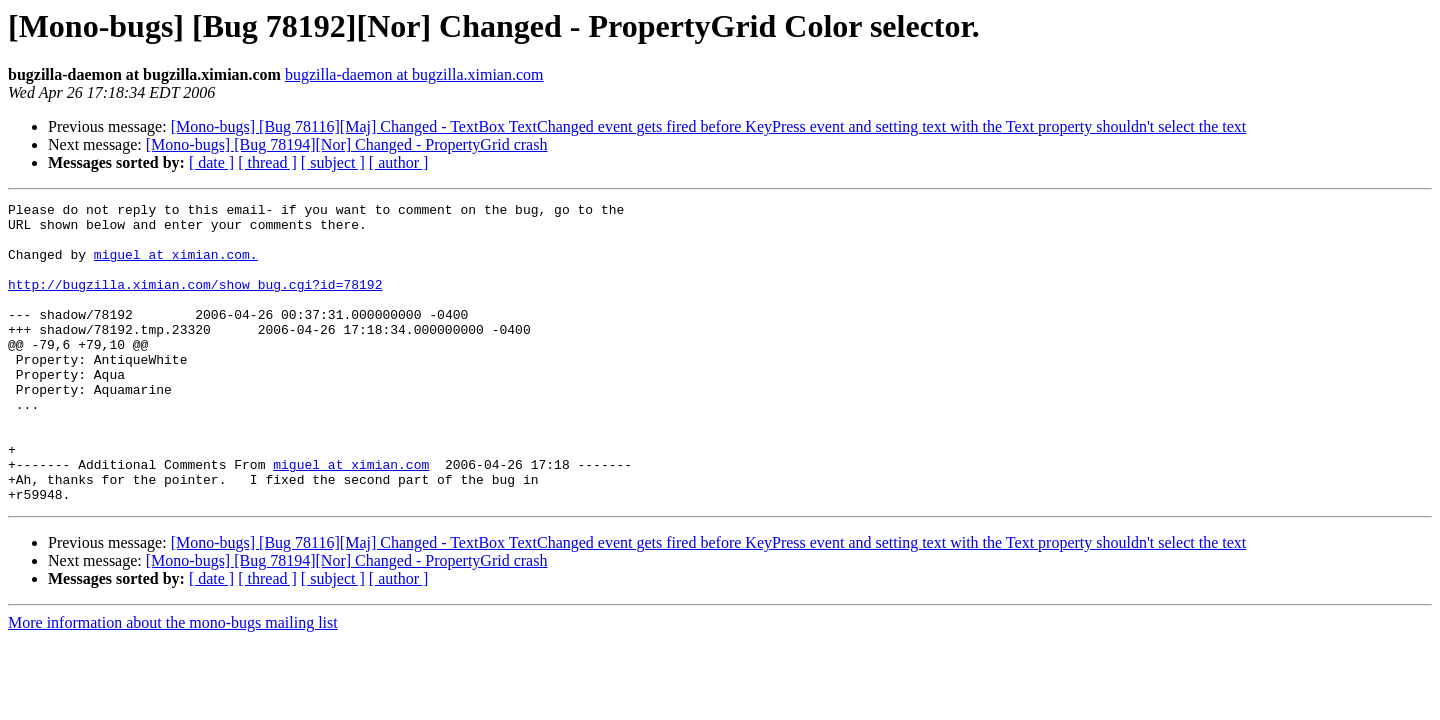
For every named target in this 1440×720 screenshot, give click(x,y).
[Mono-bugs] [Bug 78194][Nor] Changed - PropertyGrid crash (347, 144)
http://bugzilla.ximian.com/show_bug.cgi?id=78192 (195, 302)
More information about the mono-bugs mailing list (173, 682)
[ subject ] (333, 162)
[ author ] (399, 162)
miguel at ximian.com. (176, 266)
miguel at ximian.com (351, 518)
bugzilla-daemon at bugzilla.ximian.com (414, 74)
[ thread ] (267, 162)
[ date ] (211, 162)
